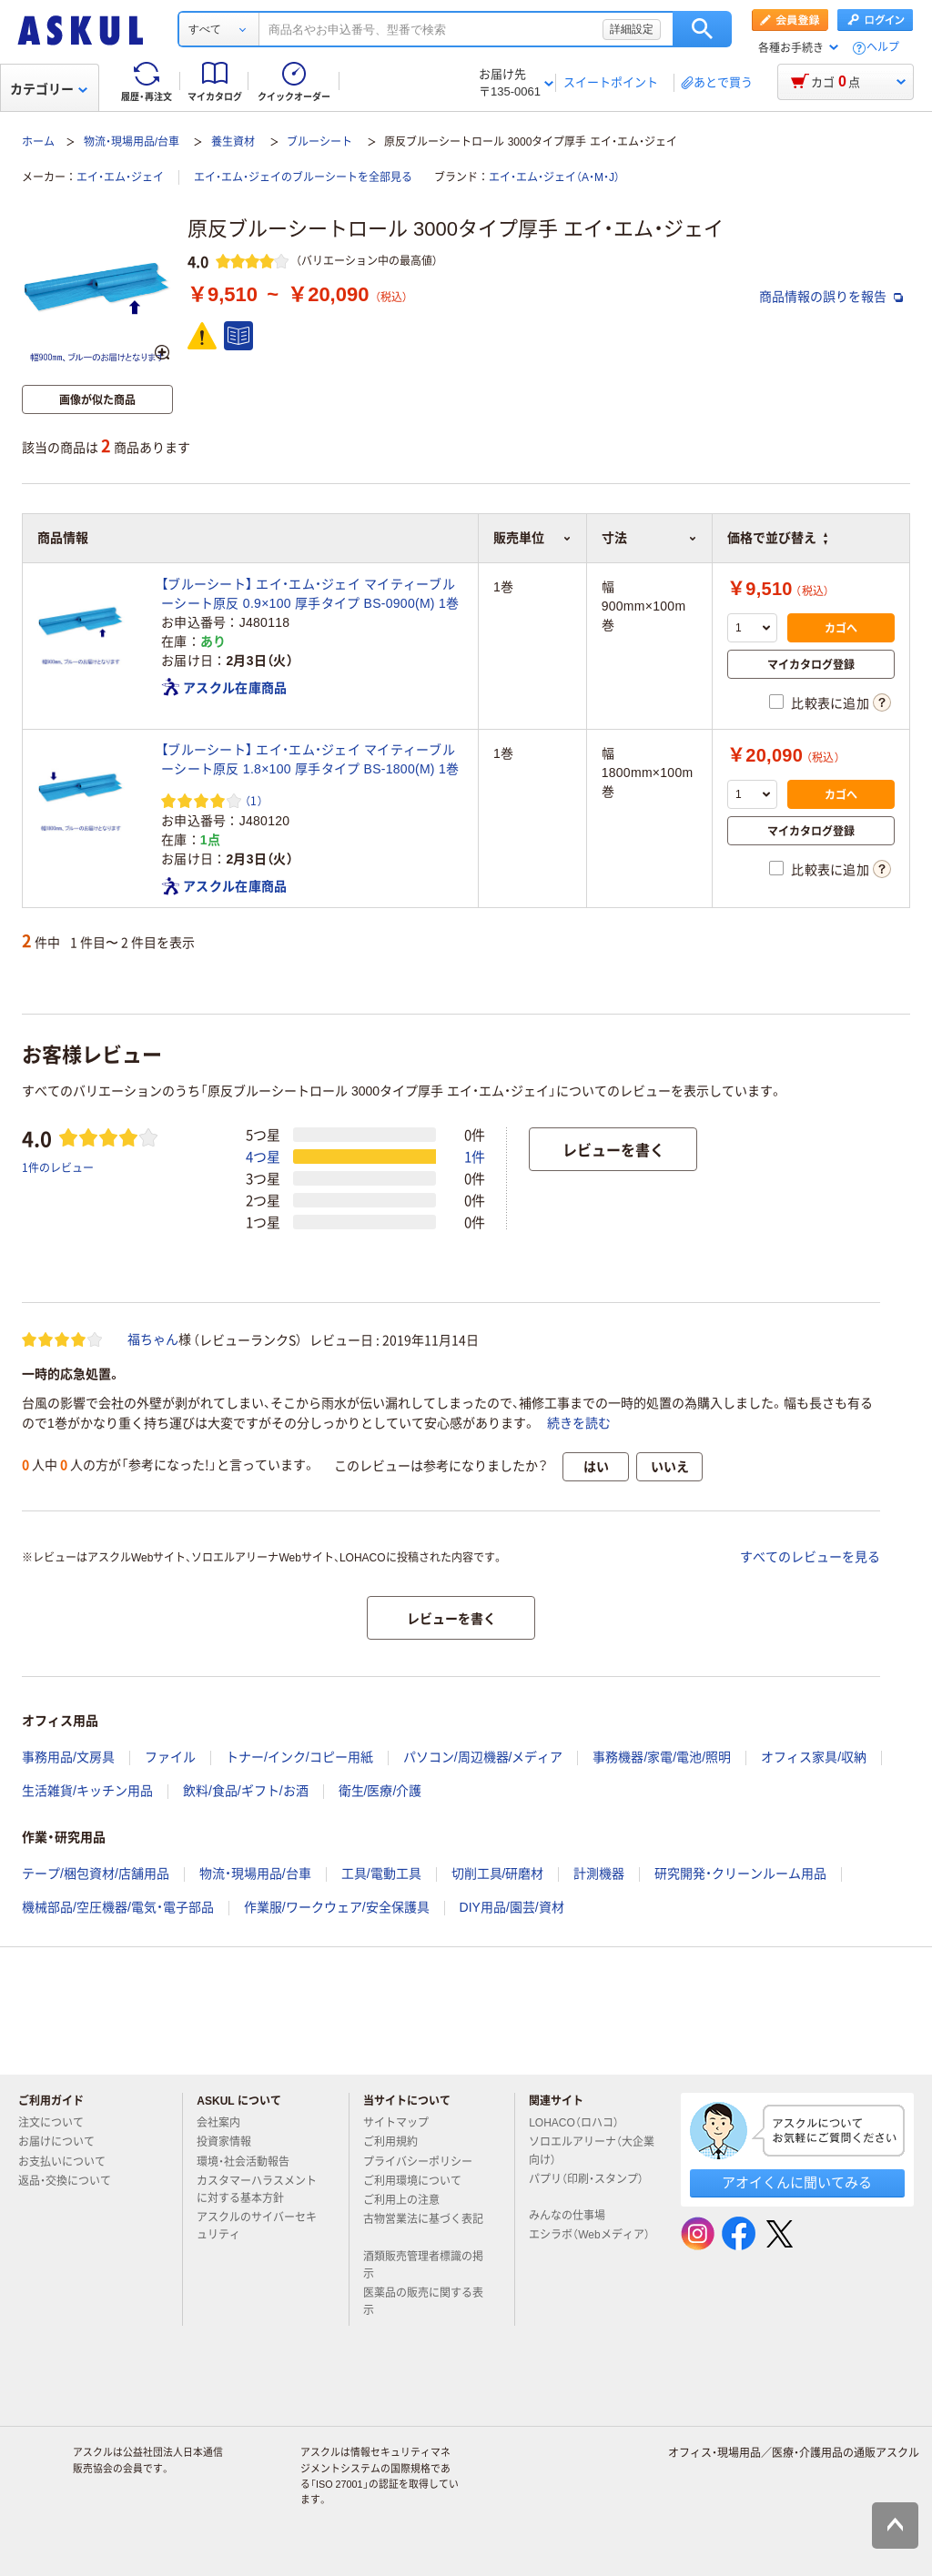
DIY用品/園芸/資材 (512, 1907)
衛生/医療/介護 (380, 1790)
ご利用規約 (397, 2142)
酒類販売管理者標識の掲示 (423, 2265)
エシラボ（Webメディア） (589, 2242)
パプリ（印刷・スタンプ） (586, 2186)
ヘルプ (882, 48)
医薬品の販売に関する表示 (423, 2302)
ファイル (170, 1757)
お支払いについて (69, 2162)
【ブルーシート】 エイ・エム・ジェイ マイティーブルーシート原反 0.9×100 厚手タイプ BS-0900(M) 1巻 (310, 594)
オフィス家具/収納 (813, 1757)
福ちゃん (152, 1339)
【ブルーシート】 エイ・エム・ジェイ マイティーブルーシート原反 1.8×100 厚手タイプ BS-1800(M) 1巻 (310, 759)
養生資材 (233, 142)
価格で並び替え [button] (777, 537)
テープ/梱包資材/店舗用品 (95, 1873)
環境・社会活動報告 (250, 2162)
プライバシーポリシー (425, 2162)
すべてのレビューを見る (810, 1557)
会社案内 (226, 2122)
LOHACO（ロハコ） (581, 2122)
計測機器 (598, 1873)
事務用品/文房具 (68, 1757)
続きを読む (579, 1423)
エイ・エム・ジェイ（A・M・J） (554, 177)
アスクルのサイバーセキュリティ (257, 2226)
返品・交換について (72, 2181)
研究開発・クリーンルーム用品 (740, 1873)
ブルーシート (319, 142)
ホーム (38, 142)
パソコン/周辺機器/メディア (483, 1757)
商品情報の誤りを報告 (831, 296)
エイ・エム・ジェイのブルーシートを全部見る (303, 177)
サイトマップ (396, 2122)
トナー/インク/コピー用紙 (299, 1757)
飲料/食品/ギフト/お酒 (246, 1790)
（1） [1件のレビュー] (254, 800)
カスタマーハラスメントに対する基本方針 (257, 2190)
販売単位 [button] (532, 537)
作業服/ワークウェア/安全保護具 (337, 1907)
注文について (58, 2122)
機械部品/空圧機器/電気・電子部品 (118, 1907)
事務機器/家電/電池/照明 (662, 1757)
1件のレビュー (58, 1167)
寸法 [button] (649, 537)
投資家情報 (231, 2142)
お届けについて (63, 2142)
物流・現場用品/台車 (131, 142)
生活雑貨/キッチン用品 (87, 1790)
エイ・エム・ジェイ (120, 177)
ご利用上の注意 (408, 2200)
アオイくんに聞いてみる (797, 2182)
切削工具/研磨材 (497, 1873)
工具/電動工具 (381, 1873)
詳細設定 (631, 29)
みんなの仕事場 (574, 2215)
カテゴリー (48, 89)
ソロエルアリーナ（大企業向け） (591, 2151)
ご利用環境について (419, 2181)
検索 (702, 29)
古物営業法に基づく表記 (423, 2226)
